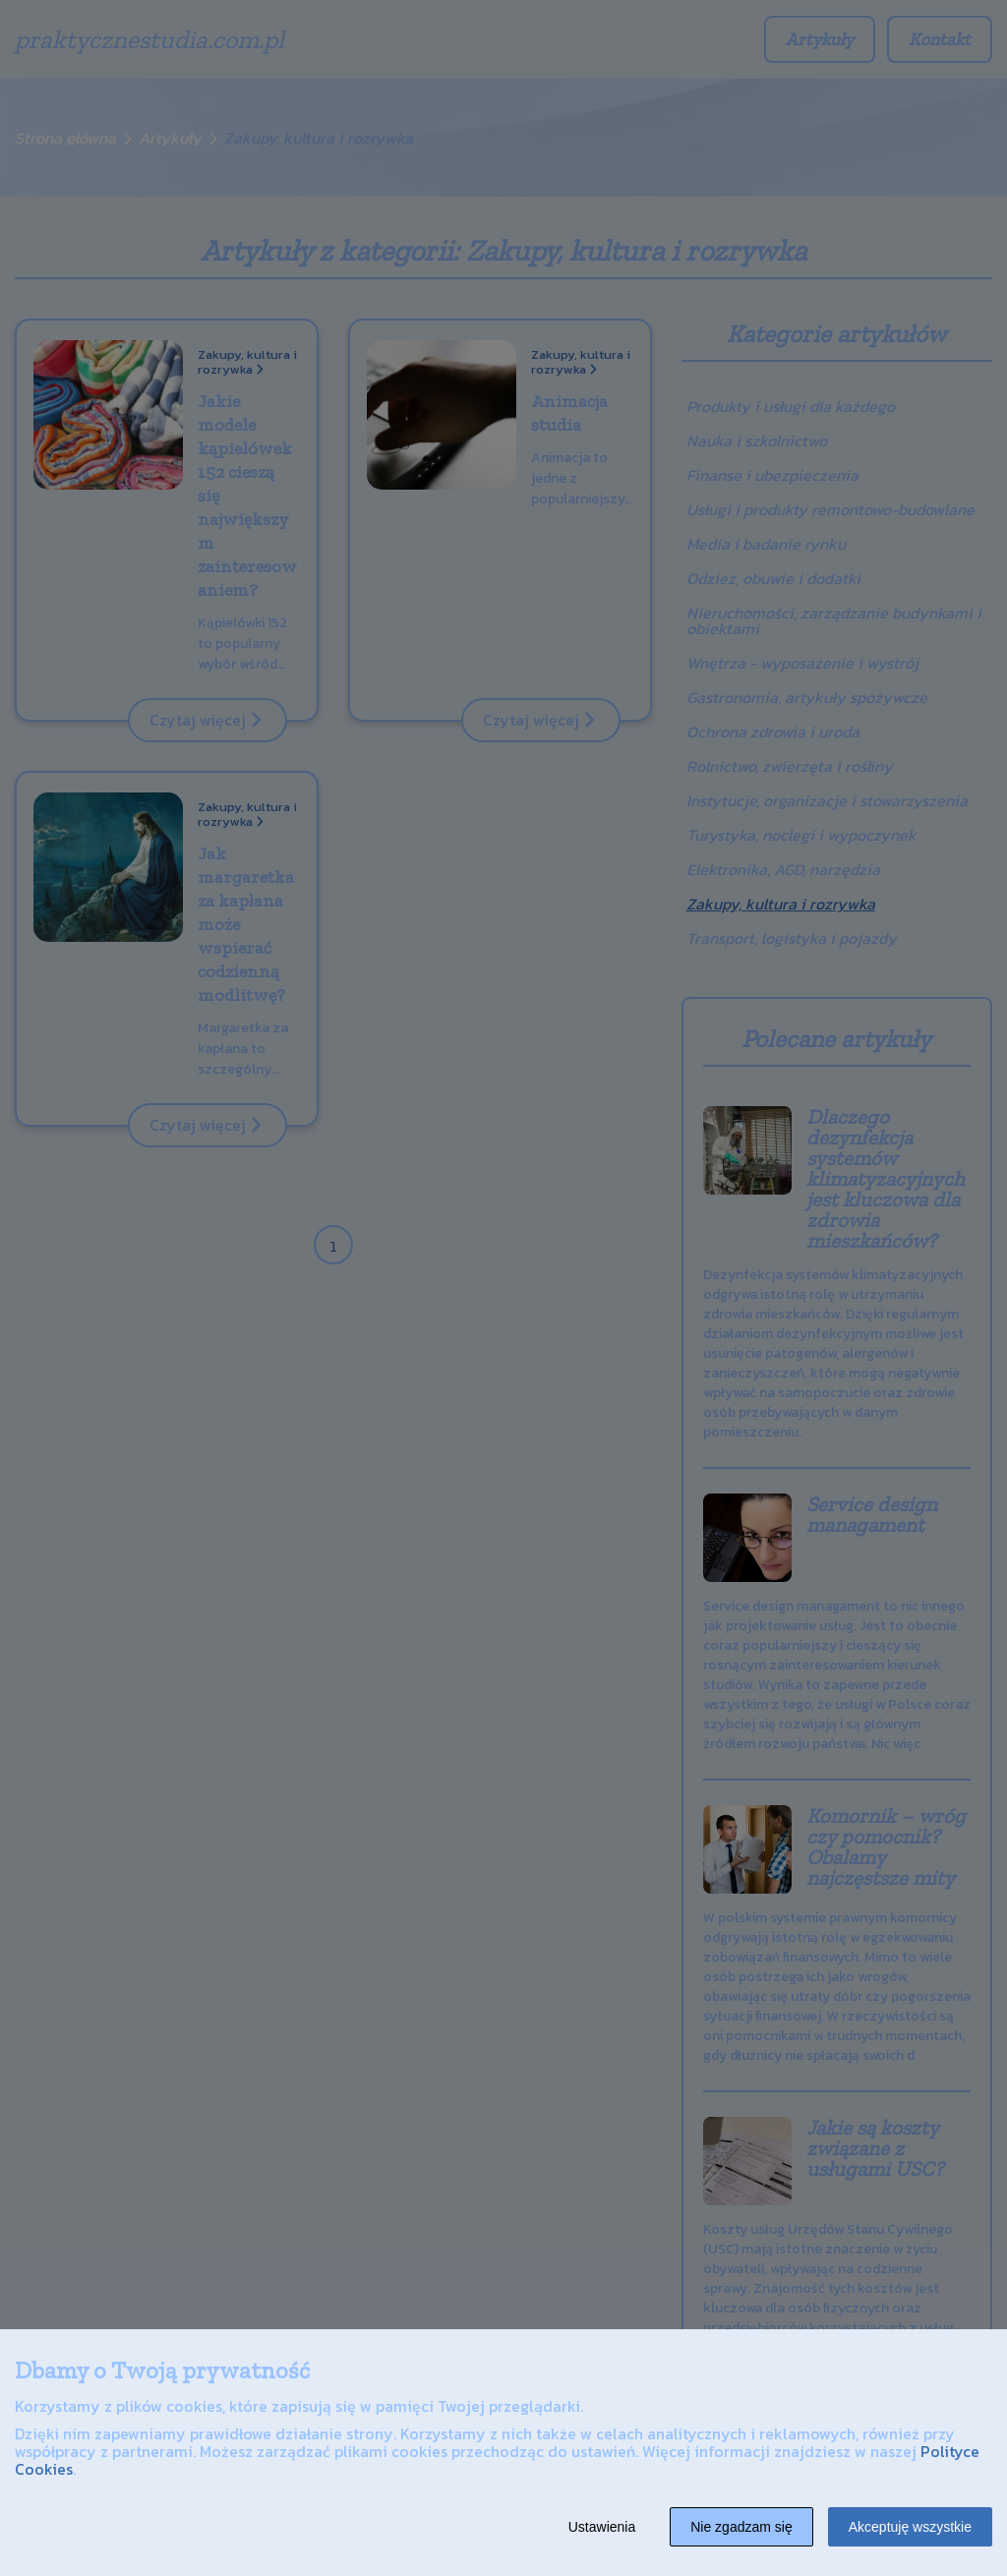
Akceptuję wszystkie (910, 2527)
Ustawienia (601, 2527)
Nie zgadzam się (741, 2527)
